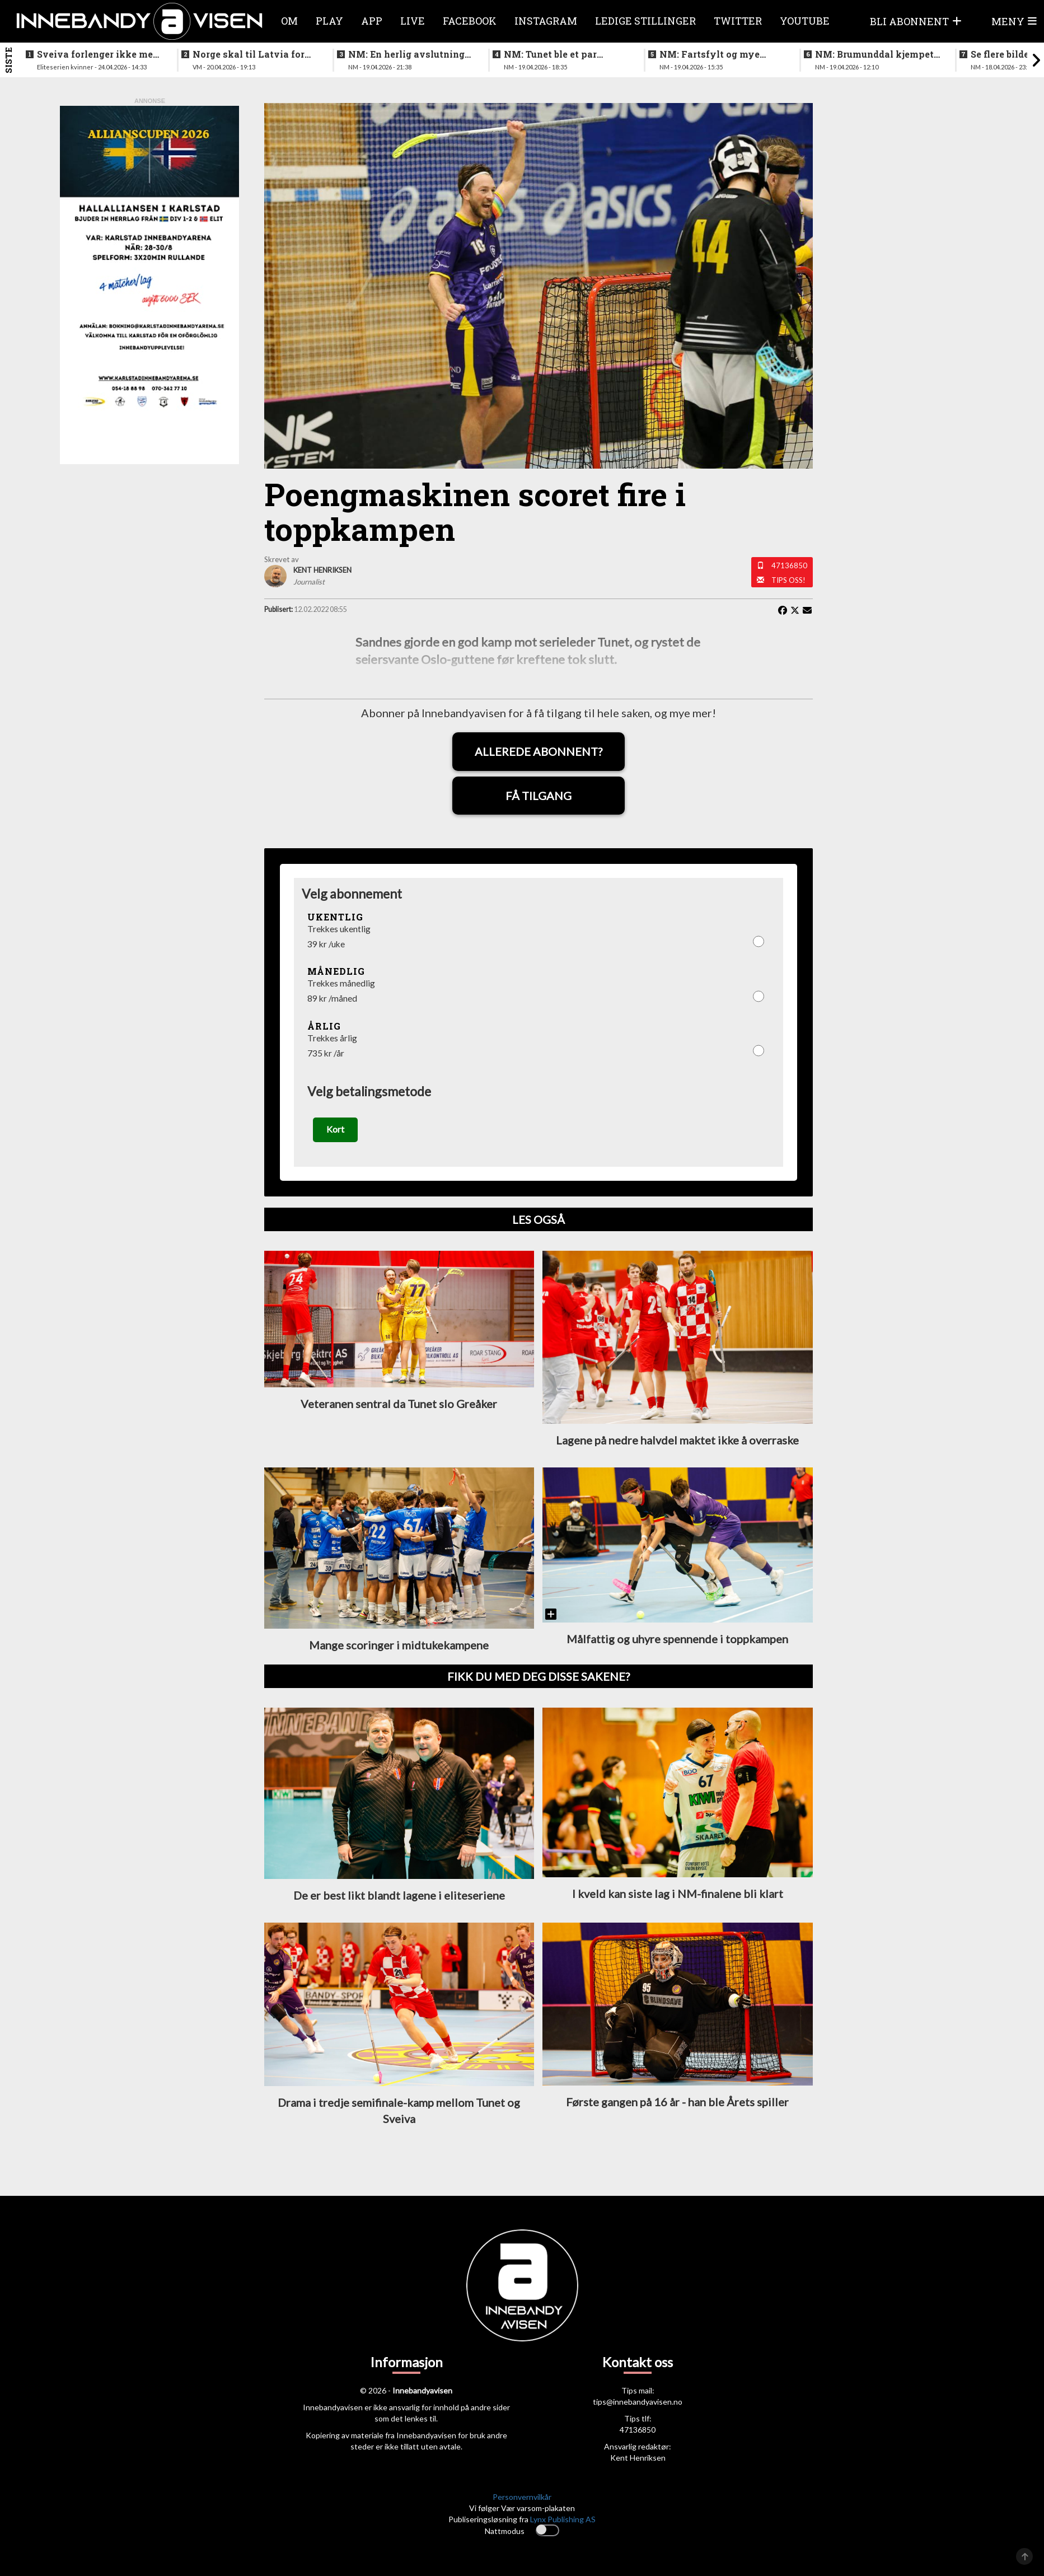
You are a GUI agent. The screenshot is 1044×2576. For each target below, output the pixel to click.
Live (412, 20)
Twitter (738, 20)
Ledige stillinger (645, 20)
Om (289, 20)
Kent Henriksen (638, 2462)
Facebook (470, 20)
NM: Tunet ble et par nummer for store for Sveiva (552, 54)
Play (329, 20)
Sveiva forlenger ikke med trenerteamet (97, 54)
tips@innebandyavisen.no (637, 2406)
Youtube (805, 20)
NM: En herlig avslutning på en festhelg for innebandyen (406, 54)
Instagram (545, 20)
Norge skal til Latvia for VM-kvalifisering (249, 54)
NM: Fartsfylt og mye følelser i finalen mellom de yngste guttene (716, 54)
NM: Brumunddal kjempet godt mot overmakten (874, 54)
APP (371, 20)
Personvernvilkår (522, 2500)
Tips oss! (788, 580)
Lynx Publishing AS (563, 2523)
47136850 (789, 565)
